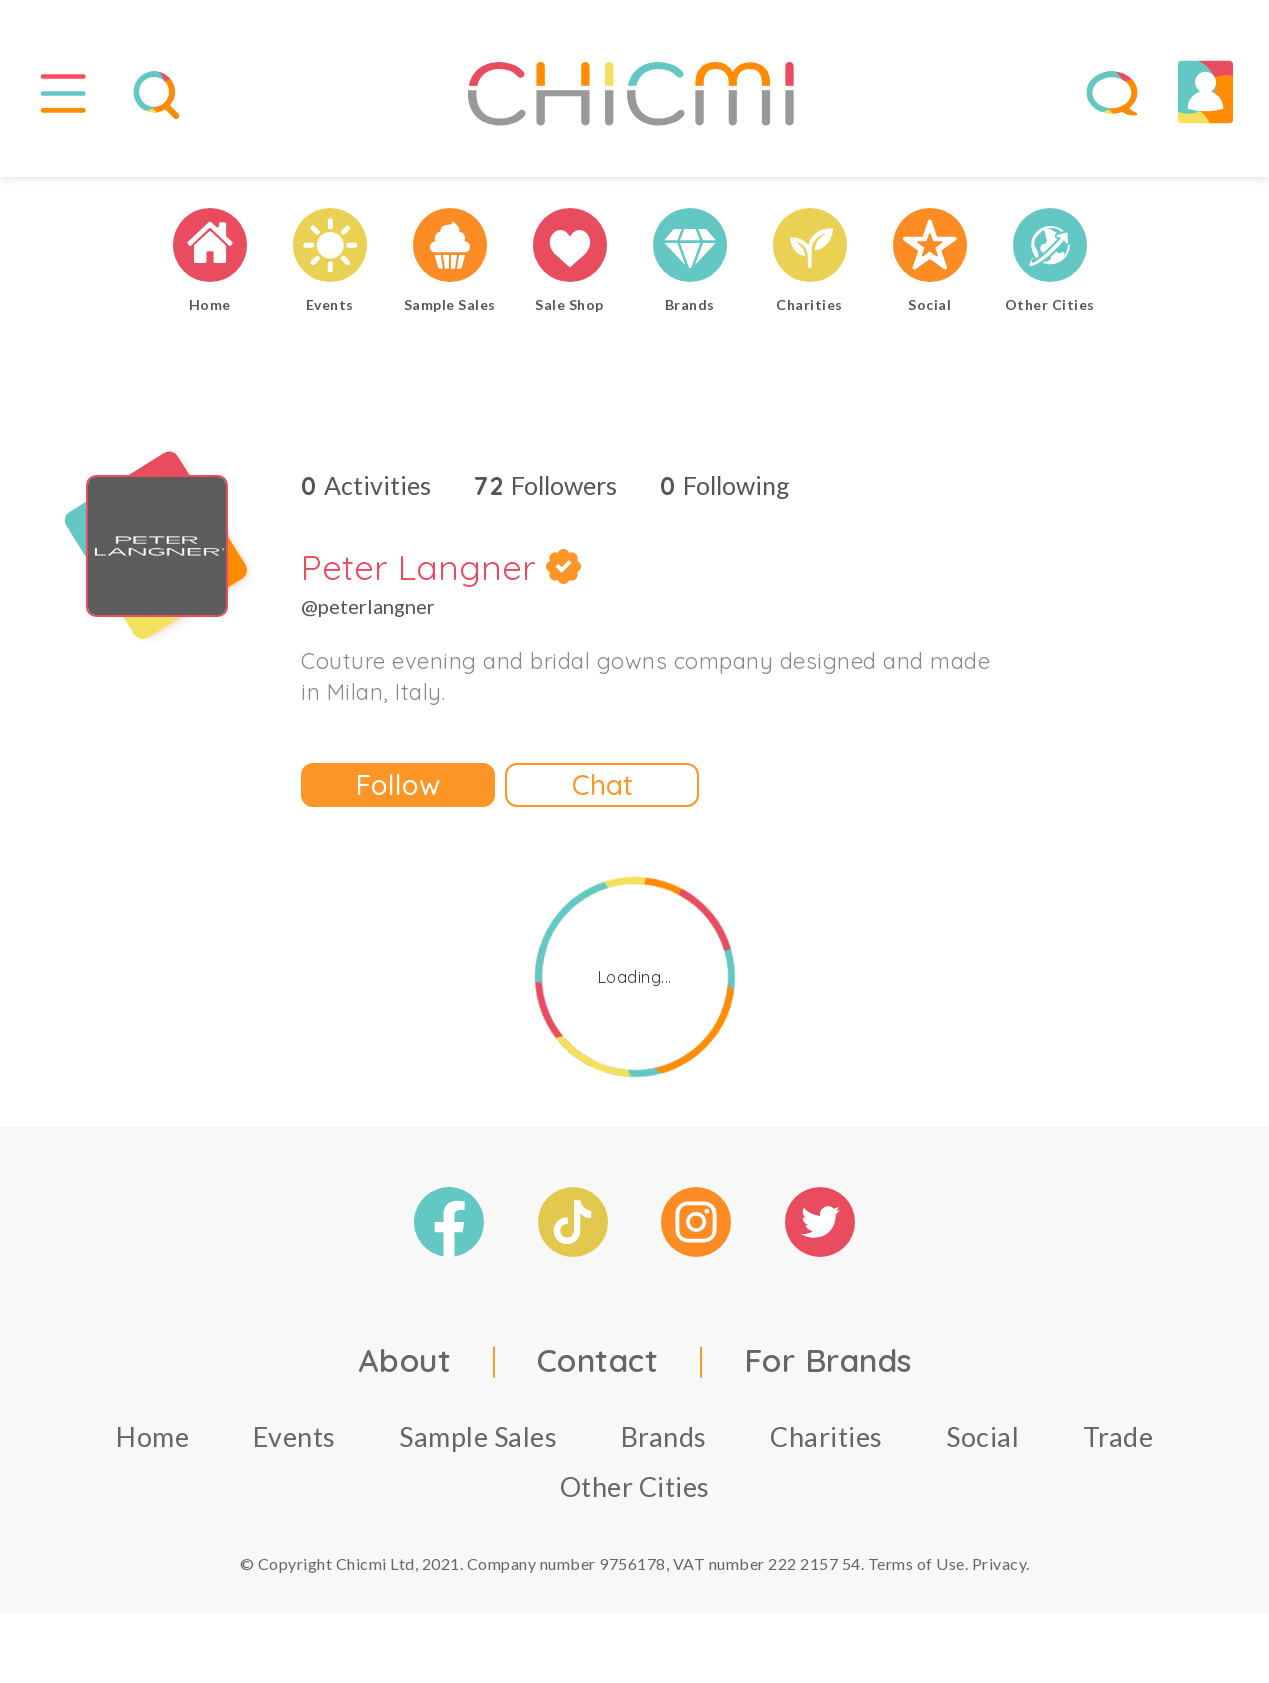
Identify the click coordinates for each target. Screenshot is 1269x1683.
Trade (1118, 1436)
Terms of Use (916, 1563)
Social (982, 1436)
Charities (826, 1436)
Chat (602, 784)
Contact (598, 1360)
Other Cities (635, 1486)
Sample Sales (478, 1436)
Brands (664, 1436)
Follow (398, 784)
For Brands (828, 1360)
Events (294, 1436)
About (405, 1360)
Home (152, 1436)
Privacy (999, 1563)
